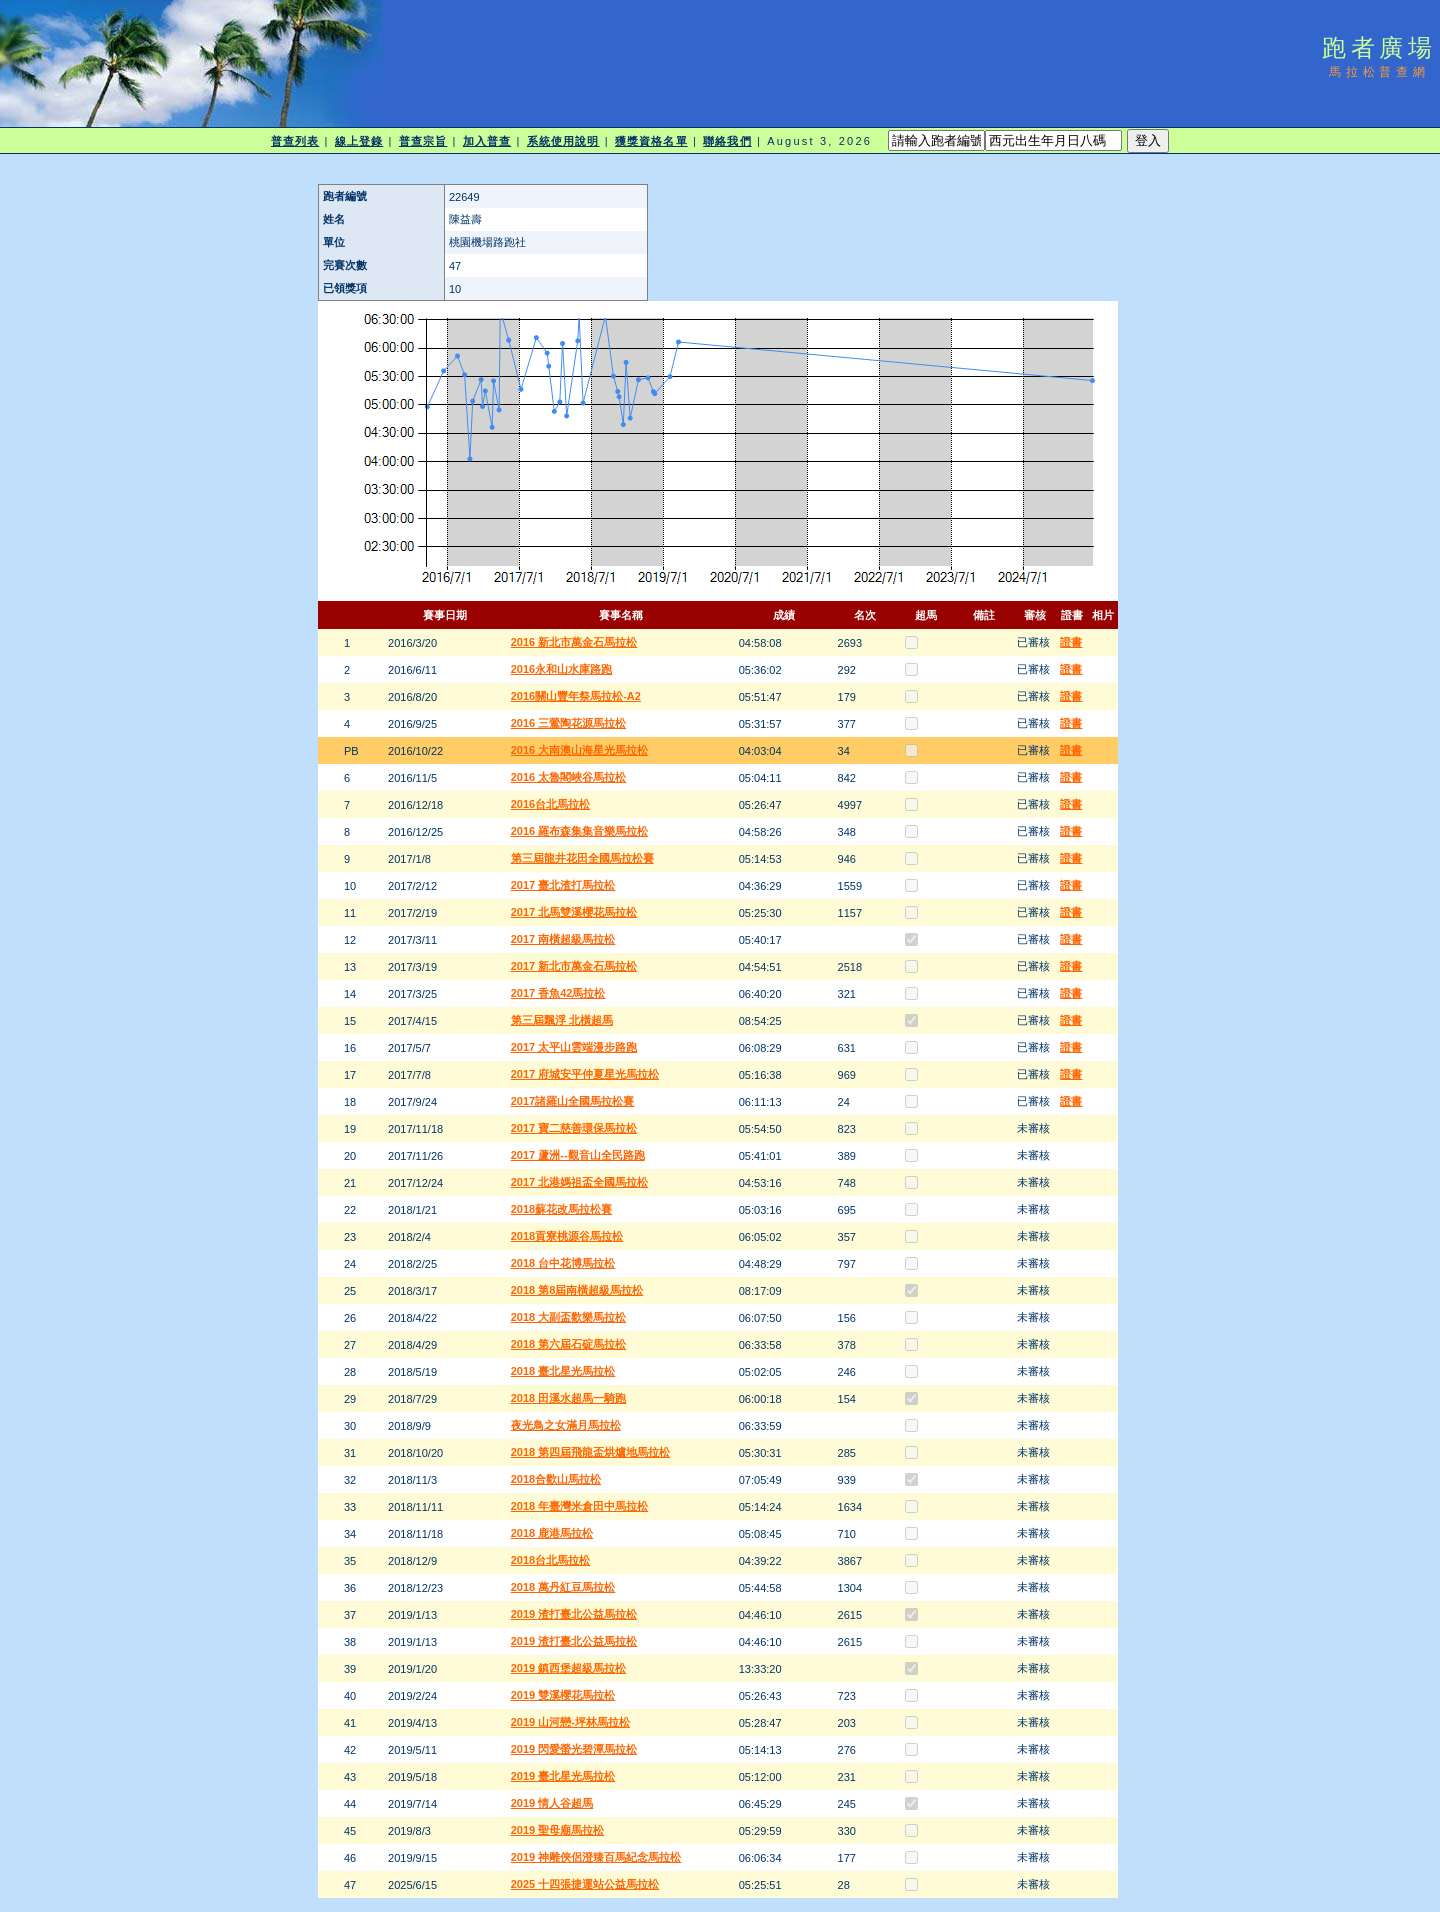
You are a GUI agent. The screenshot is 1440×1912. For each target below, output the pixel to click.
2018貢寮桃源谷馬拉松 (567, 1236)
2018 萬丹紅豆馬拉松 (563, 1587)
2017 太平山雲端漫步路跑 (574, 1047)
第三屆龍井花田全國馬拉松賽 (582, 858)
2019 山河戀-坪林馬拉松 (570, 1722)
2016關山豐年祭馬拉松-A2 (576, 696)
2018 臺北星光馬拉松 (563, 1371)
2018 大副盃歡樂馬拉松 (569, 1317)
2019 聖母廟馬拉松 (558, 1830)
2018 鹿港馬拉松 (552, 1533)
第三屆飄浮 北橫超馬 (562, 1020)
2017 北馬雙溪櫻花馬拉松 (574, 912)
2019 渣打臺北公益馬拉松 (574, 1614)
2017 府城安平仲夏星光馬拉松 (585, 1074)
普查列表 (295, 141)
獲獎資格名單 (651, 141)
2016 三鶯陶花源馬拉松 (569, 723)
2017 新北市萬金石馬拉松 (574, 966)
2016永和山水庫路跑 (561, 669)
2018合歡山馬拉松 (556, 1479)
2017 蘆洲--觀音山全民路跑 (578, 1155)
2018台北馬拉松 (550, 1560)
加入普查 (487, 141)
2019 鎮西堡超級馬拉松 (569, 1668)
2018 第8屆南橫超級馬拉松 (577, 1290)
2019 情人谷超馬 (552, 1803)
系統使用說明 (563, 141)
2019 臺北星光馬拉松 (563, 1776)
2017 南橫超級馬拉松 (563, 939)
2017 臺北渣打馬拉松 (563, 885)
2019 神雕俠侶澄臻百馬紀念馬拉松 (596, 1857)
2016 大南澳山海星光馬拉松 (580, 750)
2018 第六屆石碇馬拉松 (569, 1344)
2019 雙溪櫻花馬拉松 (563, 1695)
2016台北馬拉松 (550, 804)
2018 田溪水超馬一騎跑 (569, 1398)
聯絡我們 (727, 141)
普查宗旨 (423, 141)
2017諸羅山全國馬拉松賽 (572, 1101)
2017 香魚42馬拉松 (558, 993)
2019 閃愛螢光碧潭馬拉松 (574, 1749)
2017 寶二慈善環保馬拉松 (574, 1128)
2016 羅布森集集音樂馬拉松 (580, 831)
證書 (1071, 642)
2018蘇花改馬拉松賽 (561, 1209)
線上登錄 (359, 141)
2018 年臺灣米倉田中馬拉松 (580, 1506)
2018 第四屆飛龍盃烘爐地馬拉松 (591, 1452)
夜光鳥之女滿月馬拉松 (566, 1425)
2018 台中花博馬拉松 (563, 1263)
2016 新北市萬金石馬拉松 (574, 642)
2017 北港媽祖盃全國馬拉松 (580, 1182)
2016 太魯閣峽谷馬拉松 (569, 777)
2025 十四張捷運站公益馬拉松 (585, 1884)
